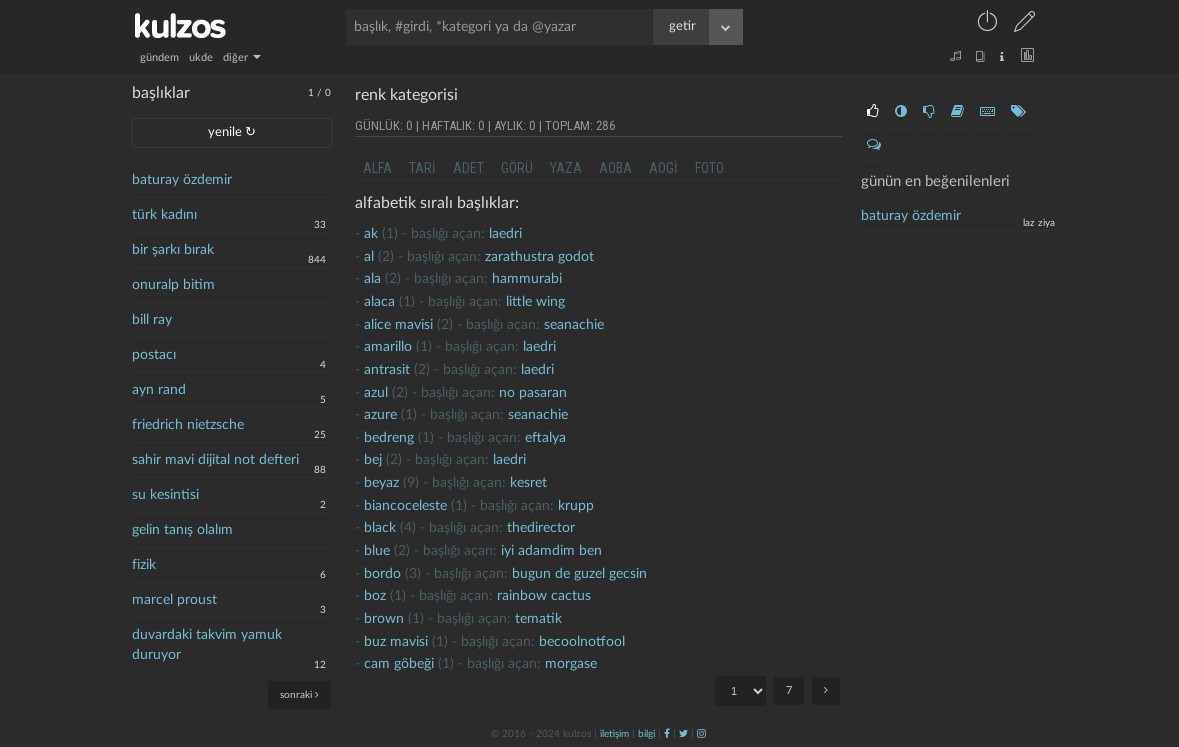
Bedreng (389, 438)
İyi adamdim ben (551, 551)
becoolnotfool (582, 642)
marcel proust (174, 600)
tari (422, 168)
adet (468, 168)
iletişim (614, 734)
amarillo (388, 347)
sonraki (299, 694)
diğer (242, 57)
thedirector (541, 528)
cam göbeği (399, 664)
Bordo (382, 574)
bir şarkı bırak (173, 250)
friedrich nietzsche (188, 425)
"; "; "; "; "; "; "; (740, 691)
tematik (538, 619)
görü (517, 168)
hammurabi (527, 279)
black (380, 528)
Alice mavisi (398, 325)
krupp (576, 506)
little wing (535, 302)
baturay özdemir (182, 180)
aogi (663, 168)
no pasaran (533, 393)
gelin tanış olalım (182, 530)
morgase (571, 664)
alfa (377, 168)
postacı (154, 355)
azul (376, 393)
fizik (144, 565)
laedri (505, 234)
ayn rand (159, 390)
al (369, 257)
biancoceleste (405, 506)
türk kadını (164, 215)
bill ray (152, 320)
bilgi (646, 734)
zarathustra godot (539, 257)
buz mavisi (396, 642)
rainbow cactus (544, 596)
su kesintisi (165, 495)
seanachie (574, 325)
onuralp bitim (173, 285)
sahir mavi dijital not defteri (215, 460)
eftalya (545, 438)
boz (375, 596)
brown (384, 619)
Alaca (379, 302)
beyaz (381, 483)
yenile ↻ (232, 132)
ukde (201, 57)
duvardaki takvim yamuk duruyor (207, 645)
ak (371, 234)
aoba (615, 168)
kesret (528, 483)
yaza (566, 168)
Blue (377, 551)
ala (372, 279)
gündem (159, 57)
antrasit (387, 370)
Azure (380, 415)
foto (709, 168)
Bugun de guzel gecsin (579, 574)
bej (373, 460)
